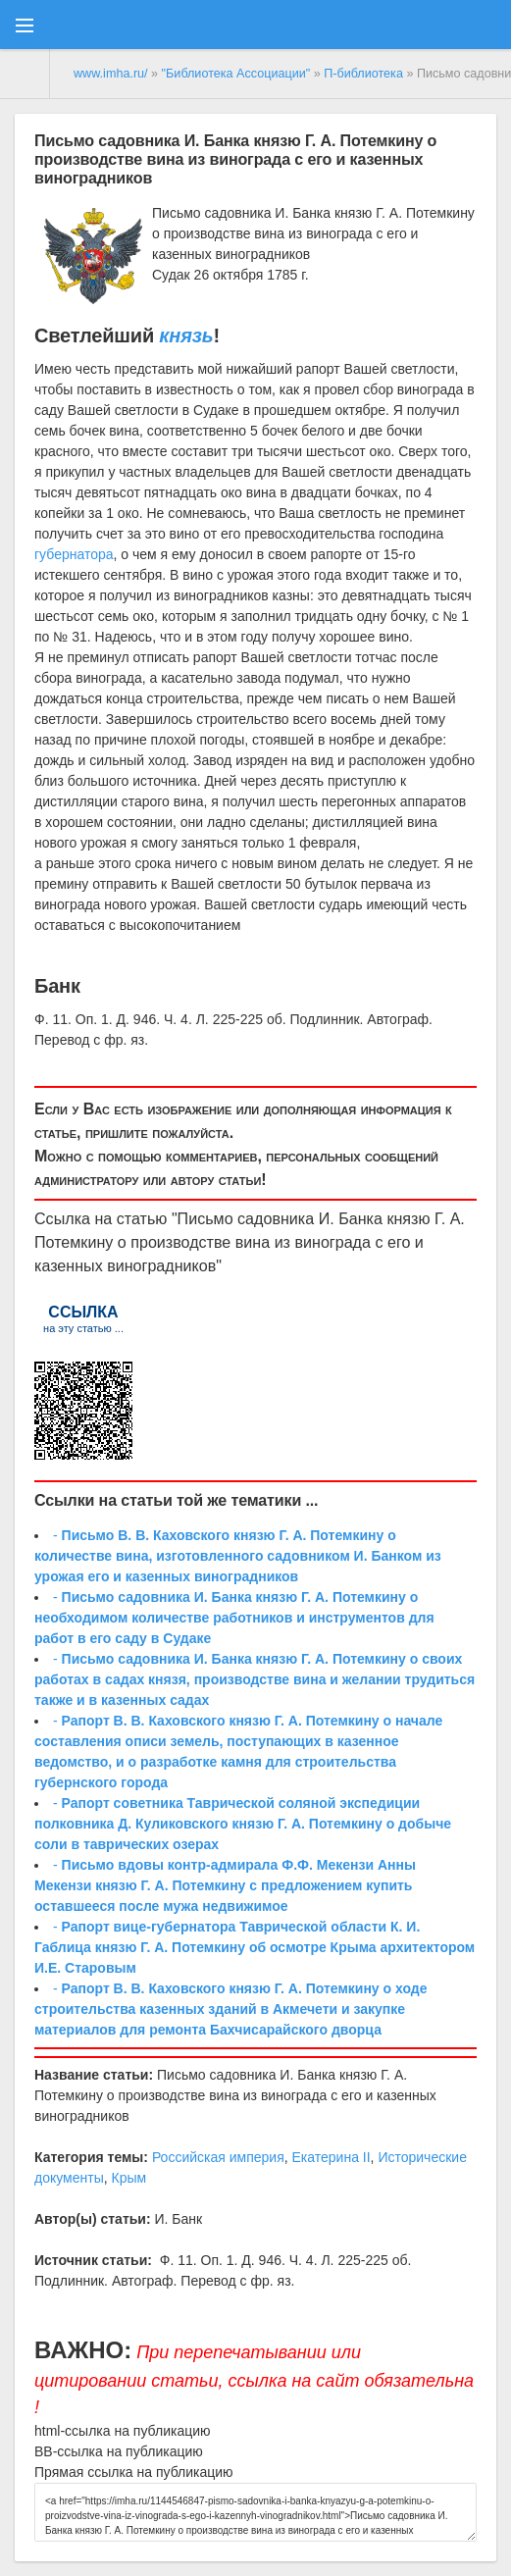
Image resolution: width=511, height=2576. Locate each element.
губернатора (74, 554)
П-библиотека (363, 73)
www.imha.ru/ (111, 73)
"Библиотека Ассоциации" (236, 73)
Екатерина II (331, 2157)
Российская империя (218, 2157)
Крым (128, 2178)
